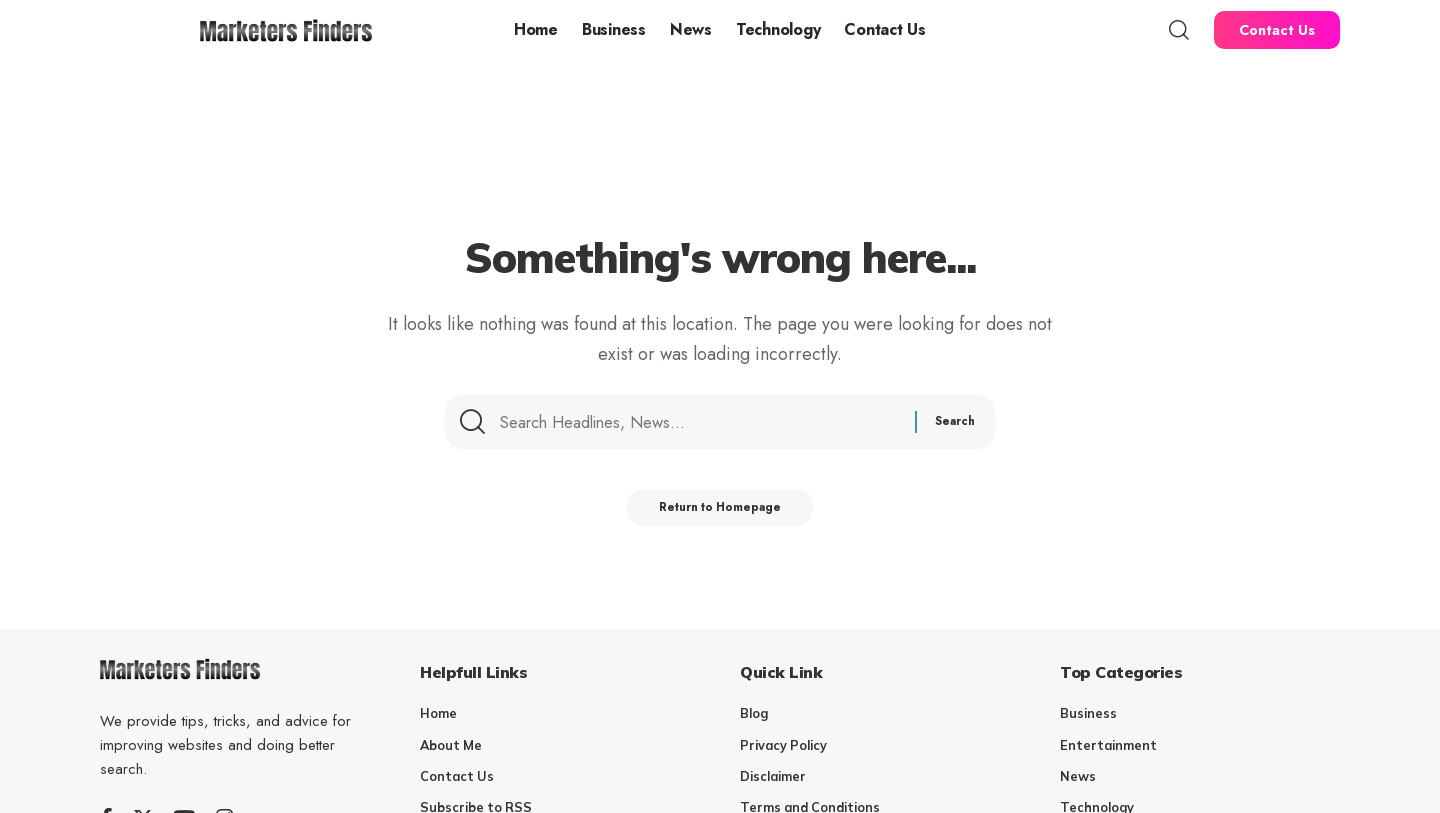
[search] (1179, 30)
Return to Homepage (720, 513)
